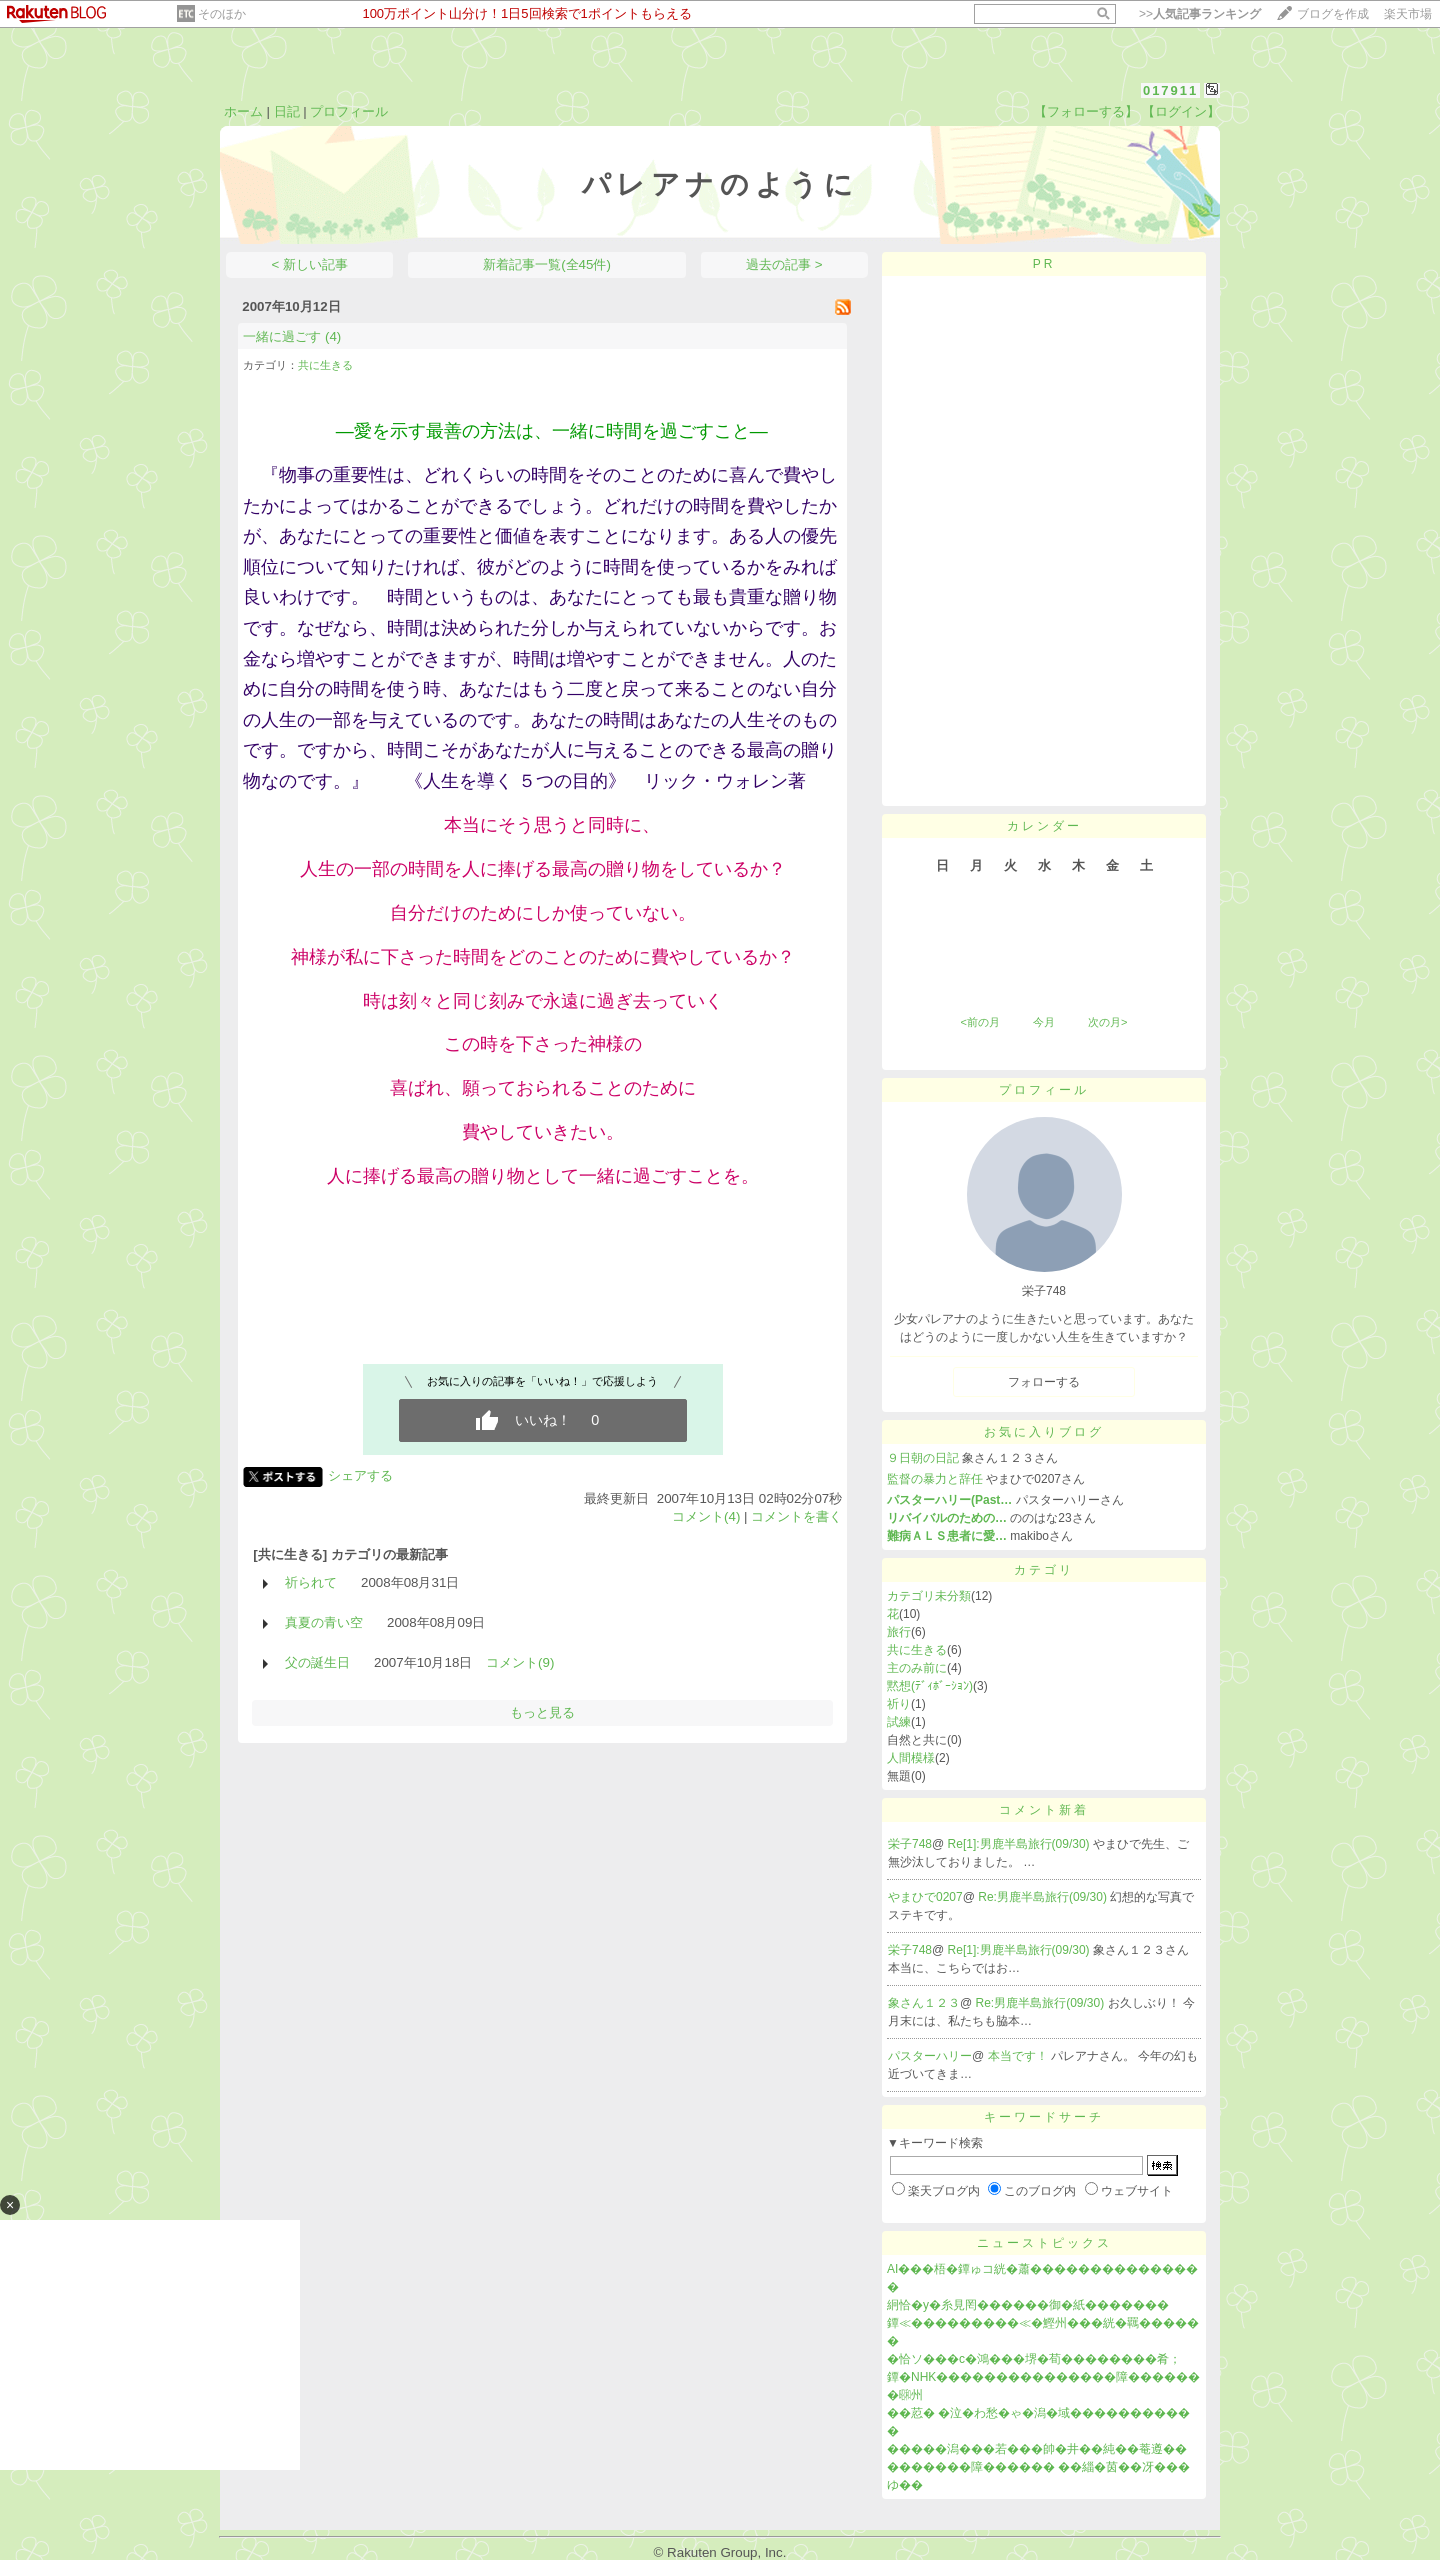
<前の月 (979, 1022)
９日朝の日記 (923, 1458)
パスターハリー (930, 2056)
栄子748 (910, 1844)
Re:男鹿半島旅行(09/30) (1044, 1897)
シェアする (360, 1475)
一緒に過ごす (282, 336)
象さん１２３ (924, 2003)
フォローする (1044, 1382)
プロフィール (349, 111)
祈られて (311, 1582)
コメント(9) (520, 1662)
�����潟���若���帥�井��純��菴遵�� (1037, 2449)
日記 (287, 111)
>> (1200, 14)
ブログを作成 (1333, 14)
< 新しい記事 (310, 264)
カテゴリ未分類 (929, 1596)
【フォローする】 (1086, 111)
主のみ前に (917, 1668)
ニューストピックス (1044, 2243)
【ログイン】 (1181, 111)
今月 (1044, 1022)
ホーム (243, 111)
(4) (333, 336)
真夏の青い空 (324, 1622)
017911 (1170, 90)
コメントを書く (796, 1516)
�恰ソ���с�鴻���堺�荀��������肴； (1034, 2359)
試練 (899, 1722)
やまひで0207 (925, 1897)
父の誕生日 (317, 1662)
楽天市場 (1408, 14)
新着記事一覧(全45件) (547, 264)
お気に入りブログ (1044, 1432)
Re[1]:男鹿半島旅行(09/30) (1020, 1844)
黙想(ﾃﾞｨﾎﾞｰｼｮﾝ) (930, 1686)
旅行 (899, 1632)
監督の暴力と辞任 (935, 1479)
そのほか (222, 14)
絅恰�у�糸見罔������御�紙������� (1028, 2305)
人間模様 (911, 1758)
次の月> (1107, 1022)
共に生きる (325, 365)
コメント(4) (706, 1516)
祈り (899, 1704)
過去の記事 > (784, 264)
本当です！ (1019, 2056)
